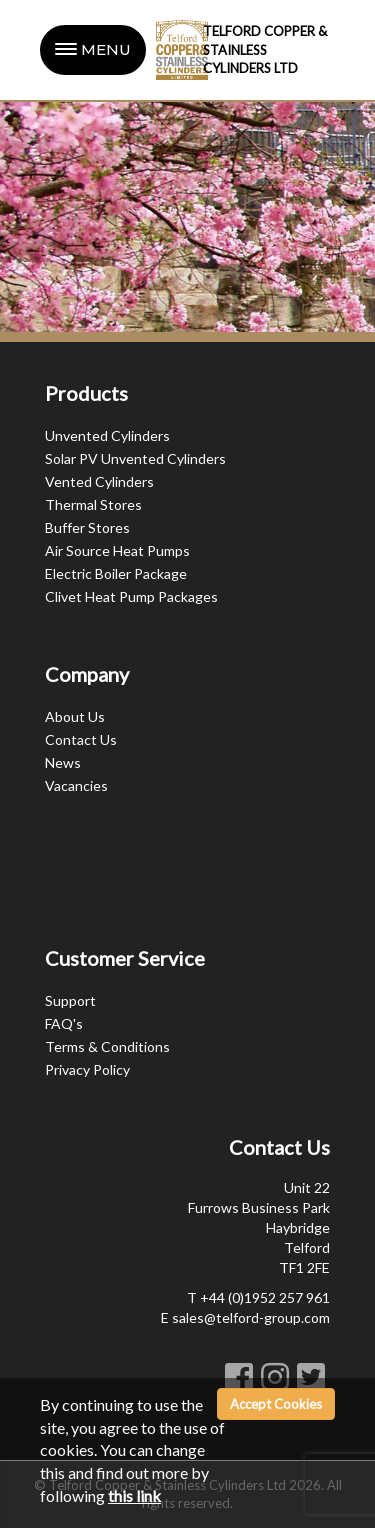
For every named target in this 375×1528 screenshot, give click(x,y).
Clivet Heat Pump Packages (131, 596)
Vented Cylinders (99, 481)
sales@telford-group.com (251, 1317)
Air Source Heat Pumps (117, 550)
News (63, 762)
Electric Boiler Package (116, 573)
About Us (75, 716)
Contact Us (81, 739)
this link (134, 1495)
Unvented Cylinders (107, 435)
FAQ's (64, 1023)
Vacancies (76, 785)
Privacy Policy (87, 1069)
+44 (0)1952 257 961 (265, 1297)
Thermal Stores (93, 504)
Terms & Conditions (107, 1046)
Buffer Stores (87, 527)
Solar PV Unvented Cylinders (135, 458)
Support (70, 1000)
